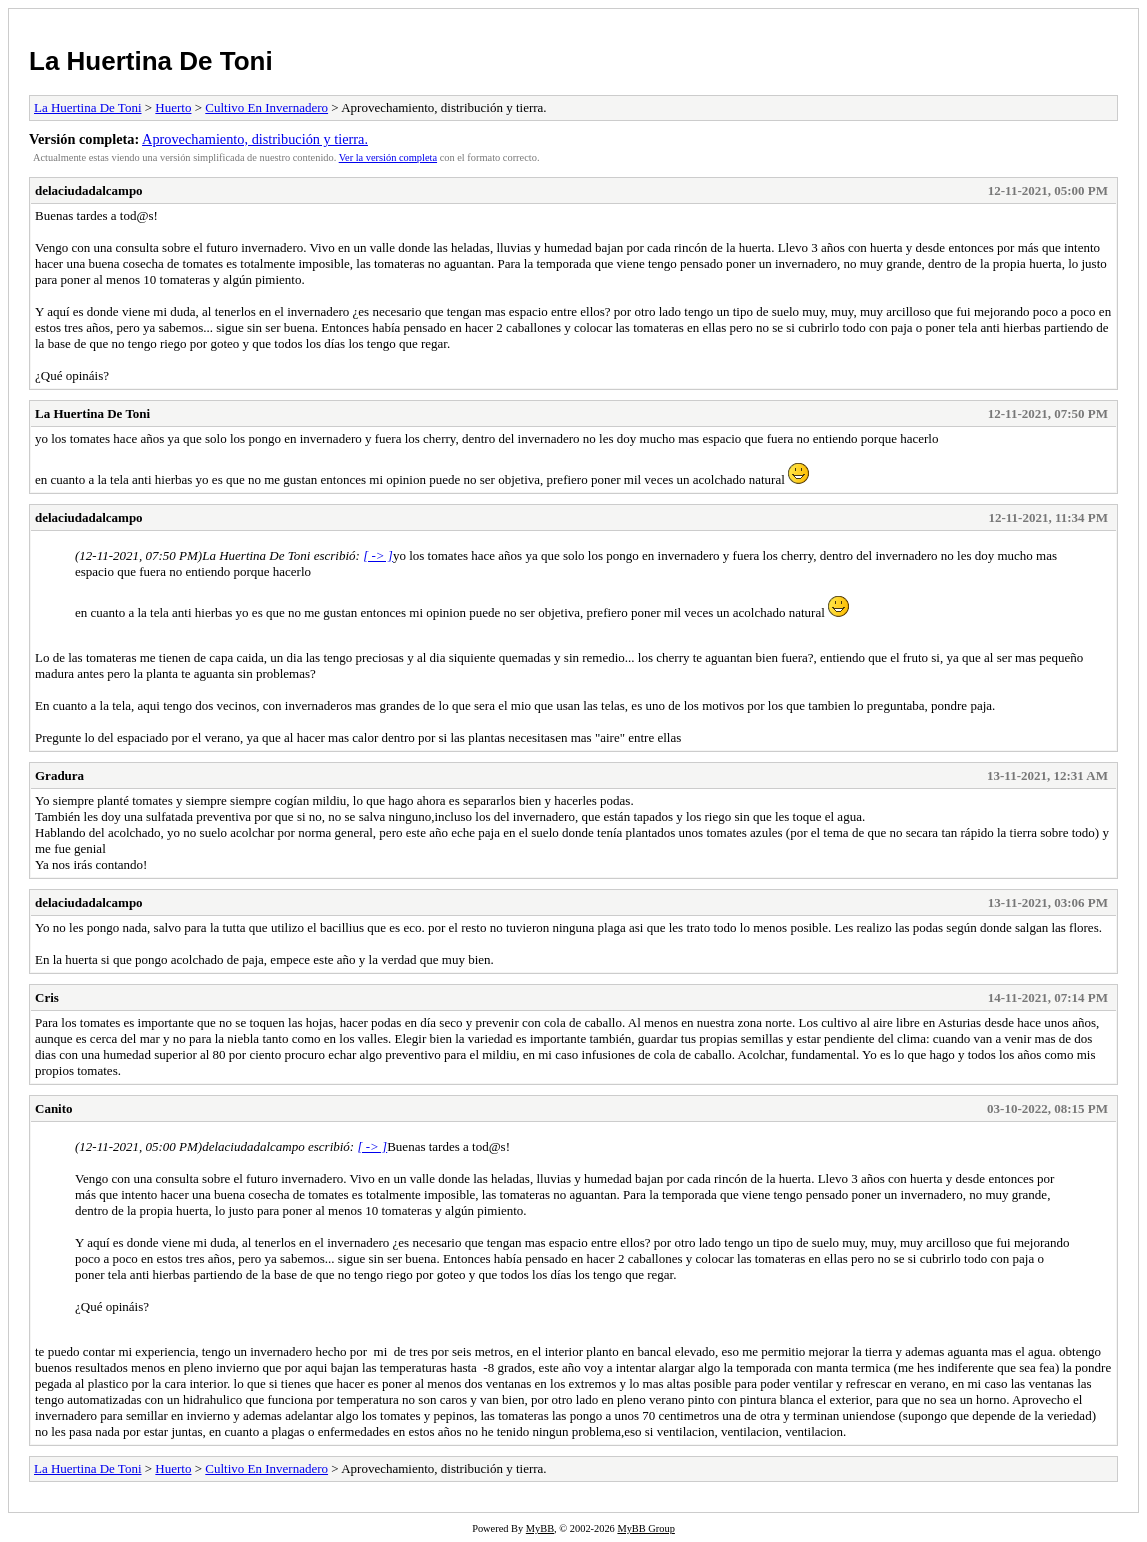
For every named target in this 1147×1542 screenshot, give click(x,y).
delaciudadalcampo (89, 190)
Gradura (59, 775)
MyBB (540, 1528)
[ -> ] (378, 555)
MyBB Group (645, 1528)
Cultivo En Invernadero (266, 107)
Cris (47, 997)
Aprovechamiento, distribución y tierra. (255, 139)
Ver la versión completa (388, 157)
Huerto (173, 107)
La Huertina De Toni (151, 61)
